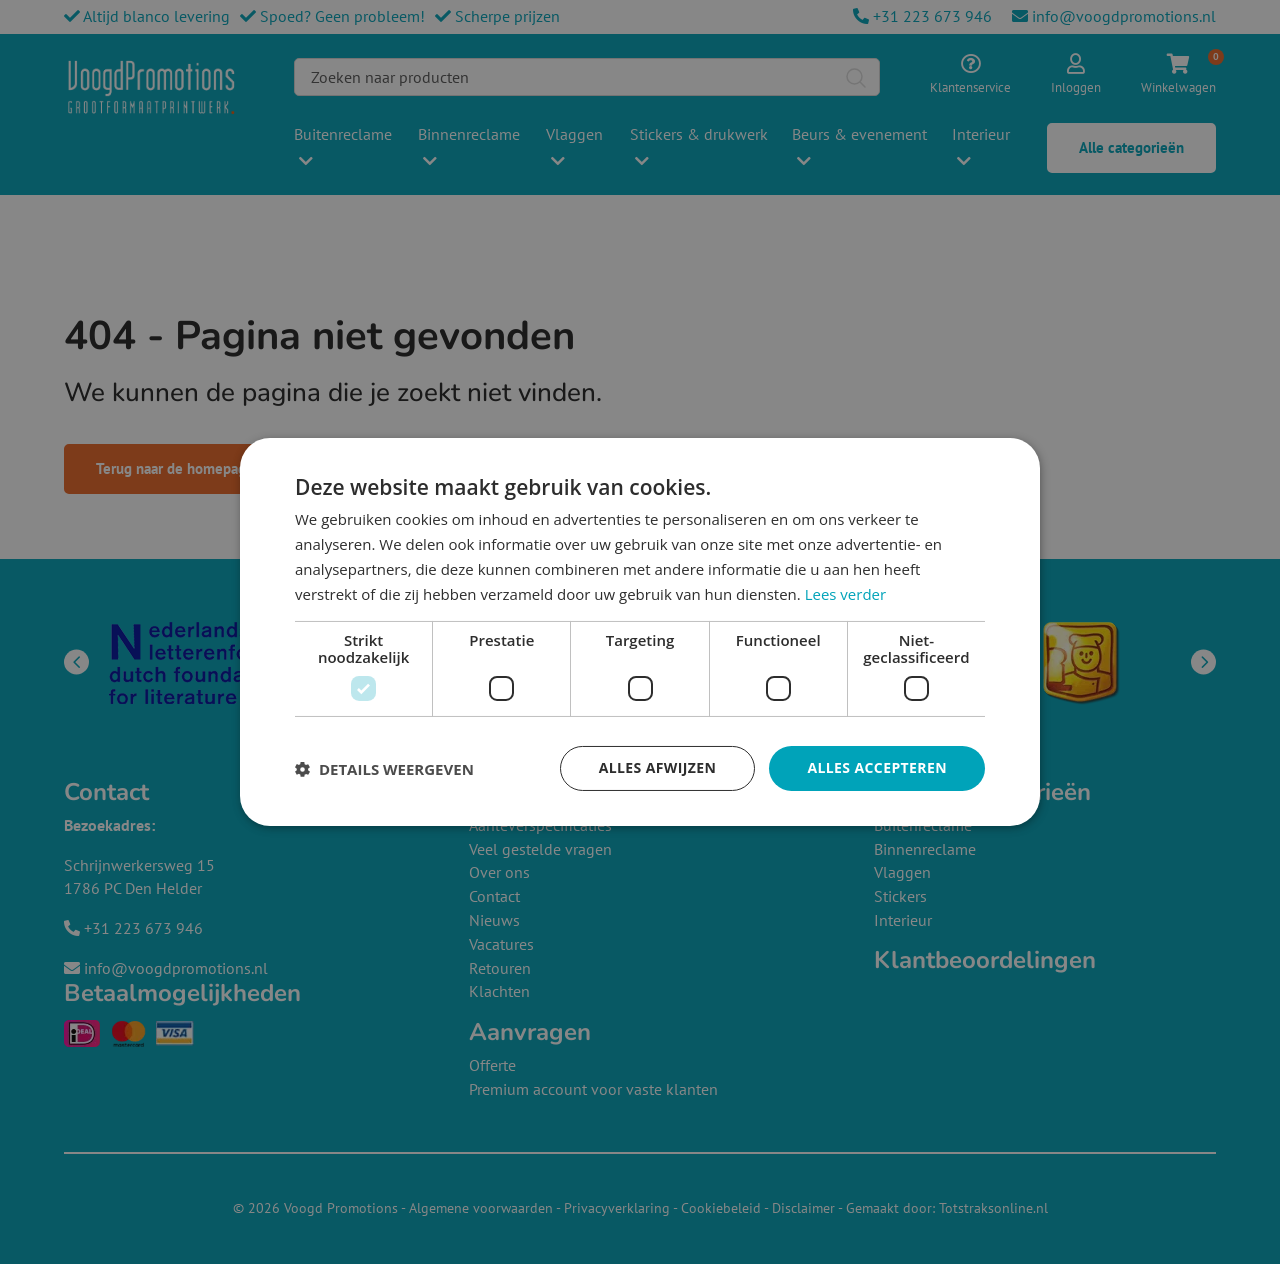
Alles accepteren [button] (877, 767)
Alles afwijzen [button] (658, 767)
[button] (384, 769)
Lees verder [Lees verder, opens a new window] (846, 594)
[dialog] (640, 632)
